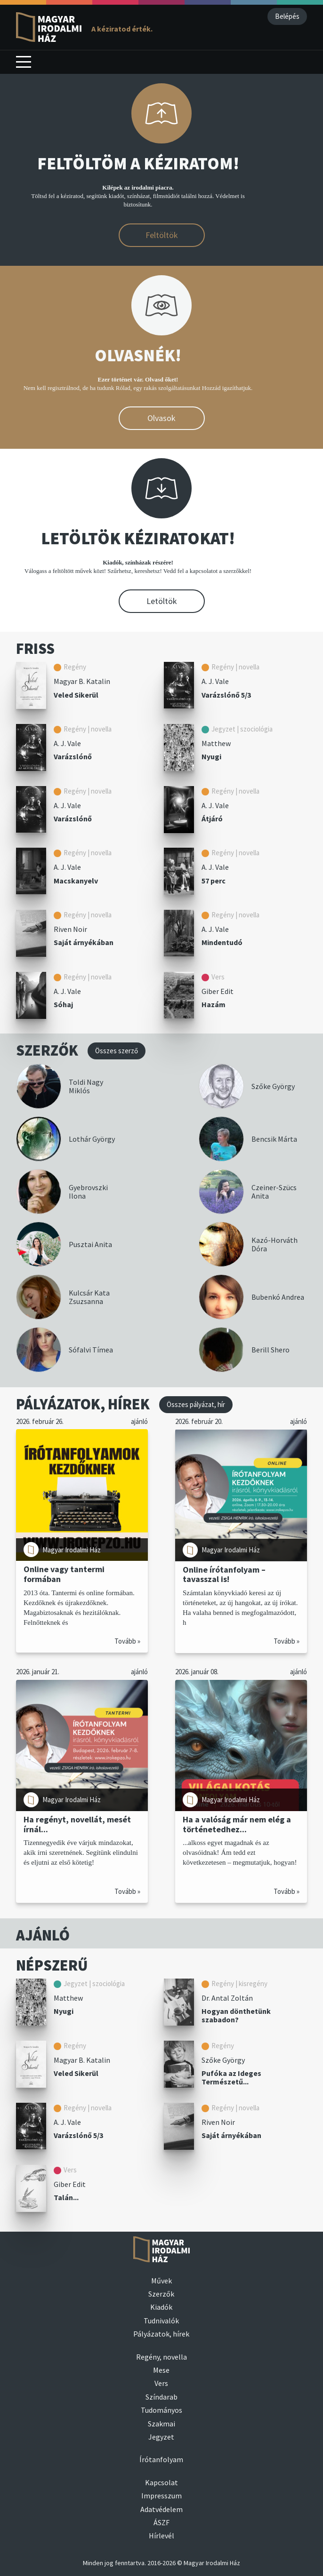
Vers (161, 2383)
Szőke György (223, 2060)
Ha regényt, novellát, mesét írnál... (77, 1824)
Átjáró (212, 818)
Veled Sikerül (76, 695)
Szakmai (161, 2423)
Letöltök (161, 601)
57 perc (214, 880)
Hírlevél (161, 2535)
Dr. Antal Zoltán (227, 1998)
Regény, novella (161, 2356)
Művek (161, 2280)
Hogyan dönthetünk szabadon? (236, 2015)
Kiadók (161, 2307)
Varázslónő (73, 756)
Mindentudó (222, 942)
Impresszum (161, 2495)
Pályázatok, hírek (161, 2333)
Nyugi (211, 756)
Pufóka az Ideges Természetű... (231, 2077)
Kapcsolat (161, 2482)
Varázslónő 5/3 (226, 695)
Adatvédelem (161, 2509)
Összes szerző (116, 1050)
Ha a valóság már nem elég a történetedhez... (237, 1824)
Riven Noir (70, 929)
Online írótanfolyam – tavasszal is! (224, 1574)
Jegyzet (161, 2436)
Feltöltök (161, 235)
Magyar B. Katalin (82, 681)
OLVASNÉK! (138, 355)
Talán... (66, 2197)
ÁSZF (161, 2522)
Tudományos (161, 2410)
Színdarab (161, 2396)
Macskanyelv (76, 880)
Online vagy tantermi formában (64, 1574)
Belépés (287, 16)
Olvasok (161, 418)
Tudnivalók (161, 2320)
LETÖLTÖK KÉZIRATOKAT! (138, 538)
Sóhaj (63, 1004)
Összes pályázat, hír (196, 1404)
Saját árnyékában (83, 942)
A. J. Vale (215, 681)
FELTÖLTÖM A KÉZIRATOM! (138, 163)
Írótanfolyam (161, 2459)
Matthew (216, 743)
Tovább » (127, 1641)
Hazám (214, 1004)
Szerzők (161, 2293)
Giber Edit (218, 991)
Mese (161, 2370)
